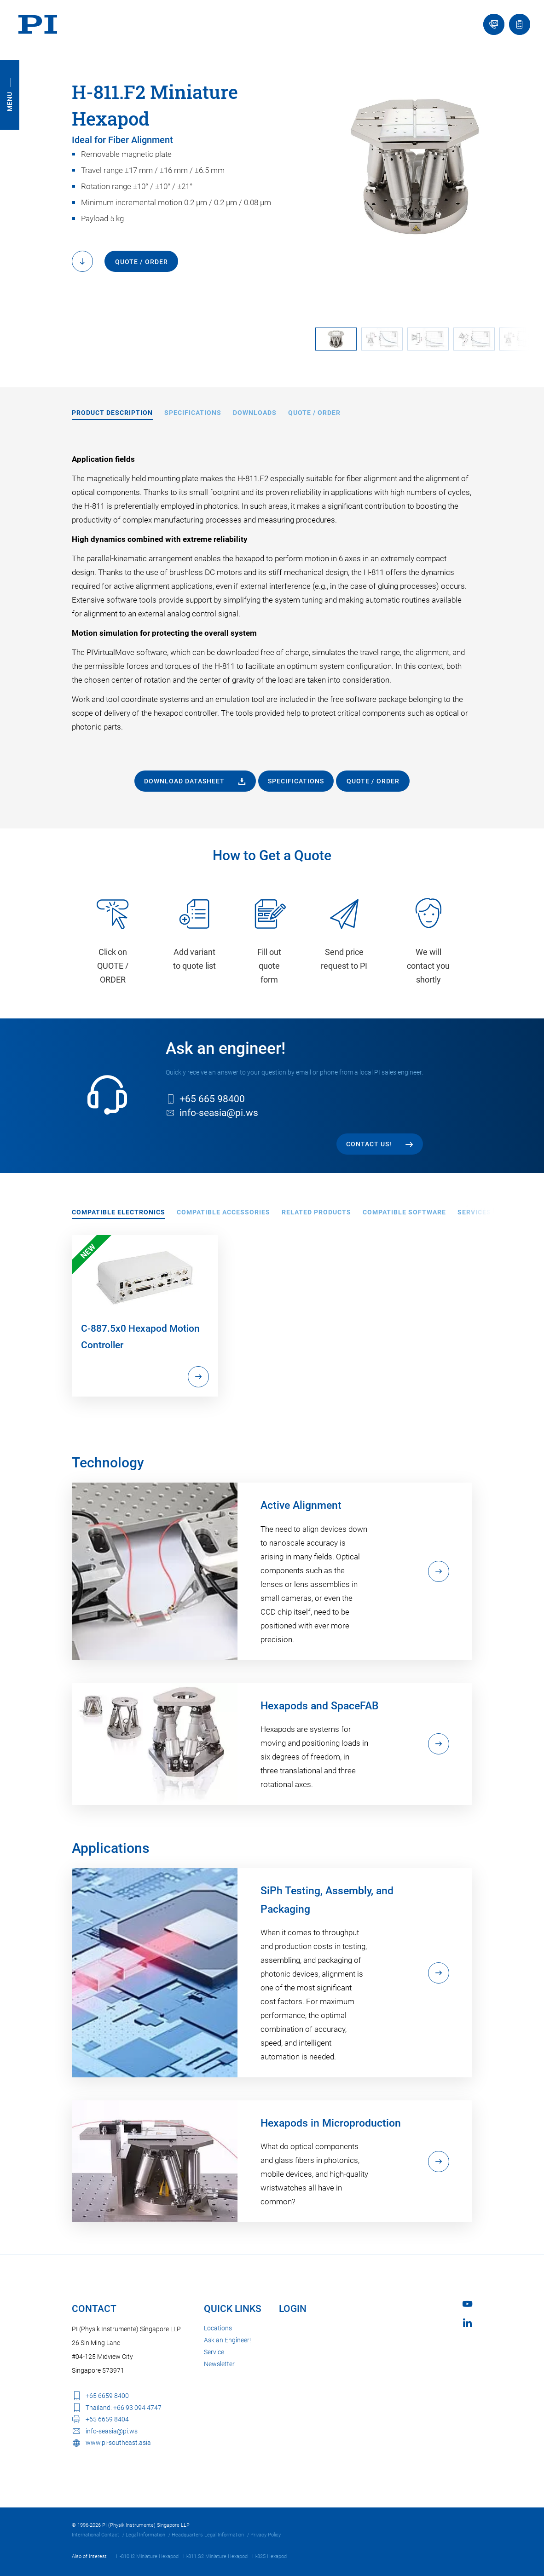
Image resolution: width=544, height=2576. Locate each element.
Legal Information (145, 2535)
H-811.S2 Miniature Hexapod (215, 2556)
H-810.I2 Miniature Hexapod (147, 2556)
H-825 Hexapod (269, 2556)
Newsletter (219, 2364)
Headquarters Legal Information (208, 2535)
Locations (218, 2328)
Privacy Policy (265, 2535)
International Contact (95, 2535)
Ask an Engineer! (227, 2340)
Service (214, 2352)
